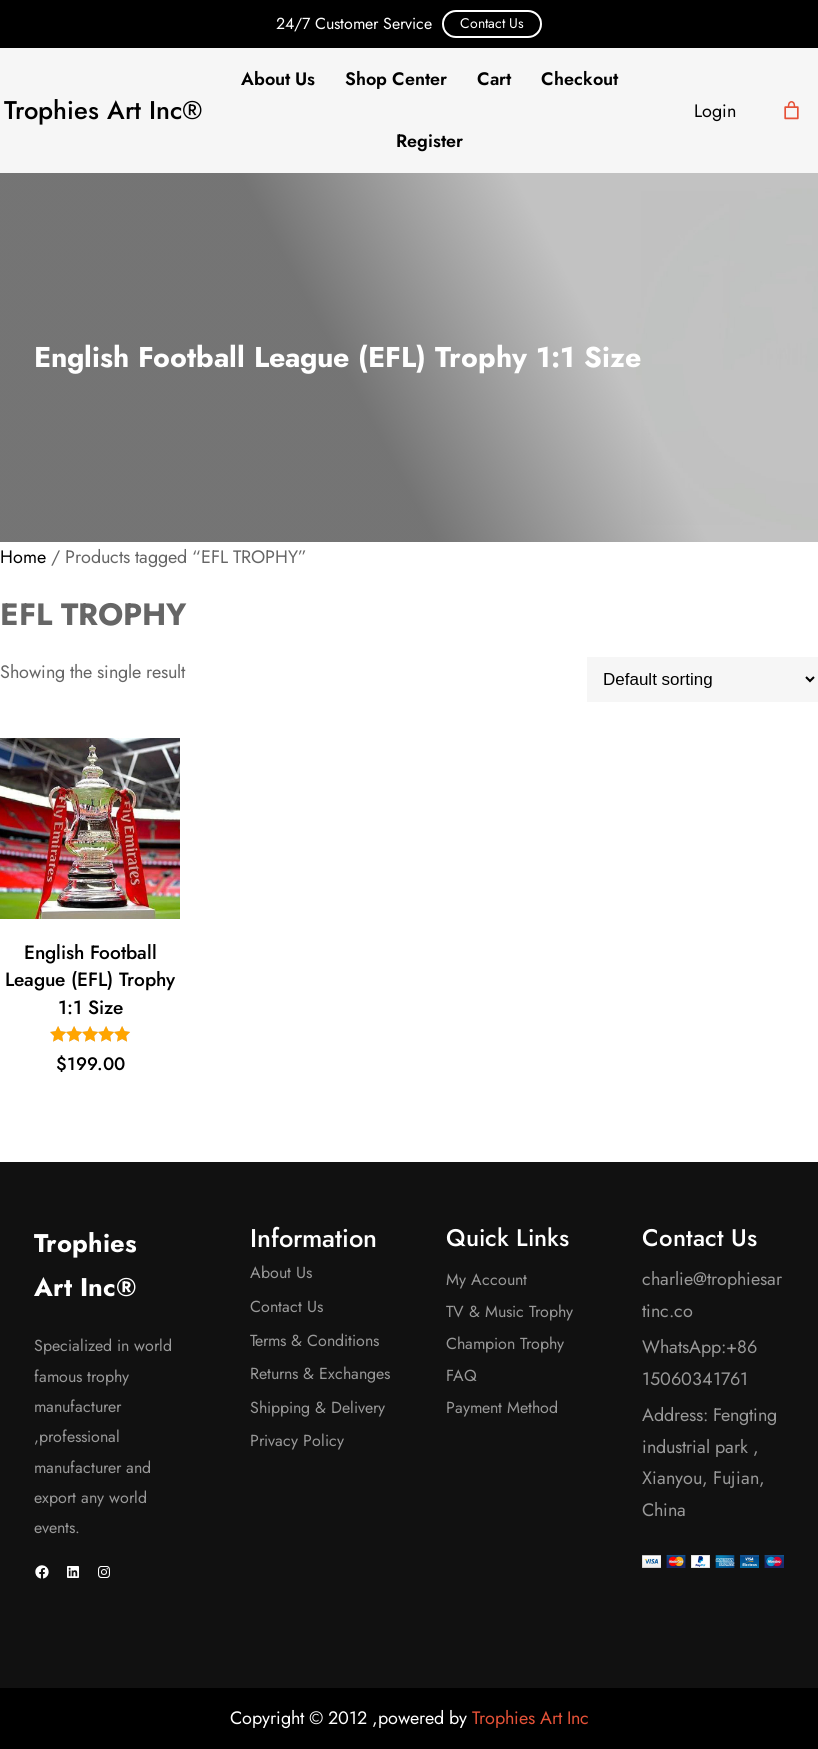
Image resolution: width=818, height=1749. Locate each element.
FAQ (461, 1375)
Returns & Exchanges (320, 1373)
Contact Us (492, 23)
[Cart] (791, 110)
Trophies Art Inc (530, 1718)
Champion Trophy (505, 1343)
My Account (486, 1279)
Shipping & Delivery (317, 1407)
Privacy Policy (297, 1440)
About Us (281, 1272)
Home (23, 557)
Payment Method (502, 1407)
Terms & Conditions (314, 1340)
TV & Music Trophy (509, 1311)
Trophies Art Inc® (103, 110)
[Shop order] (702, 679)
